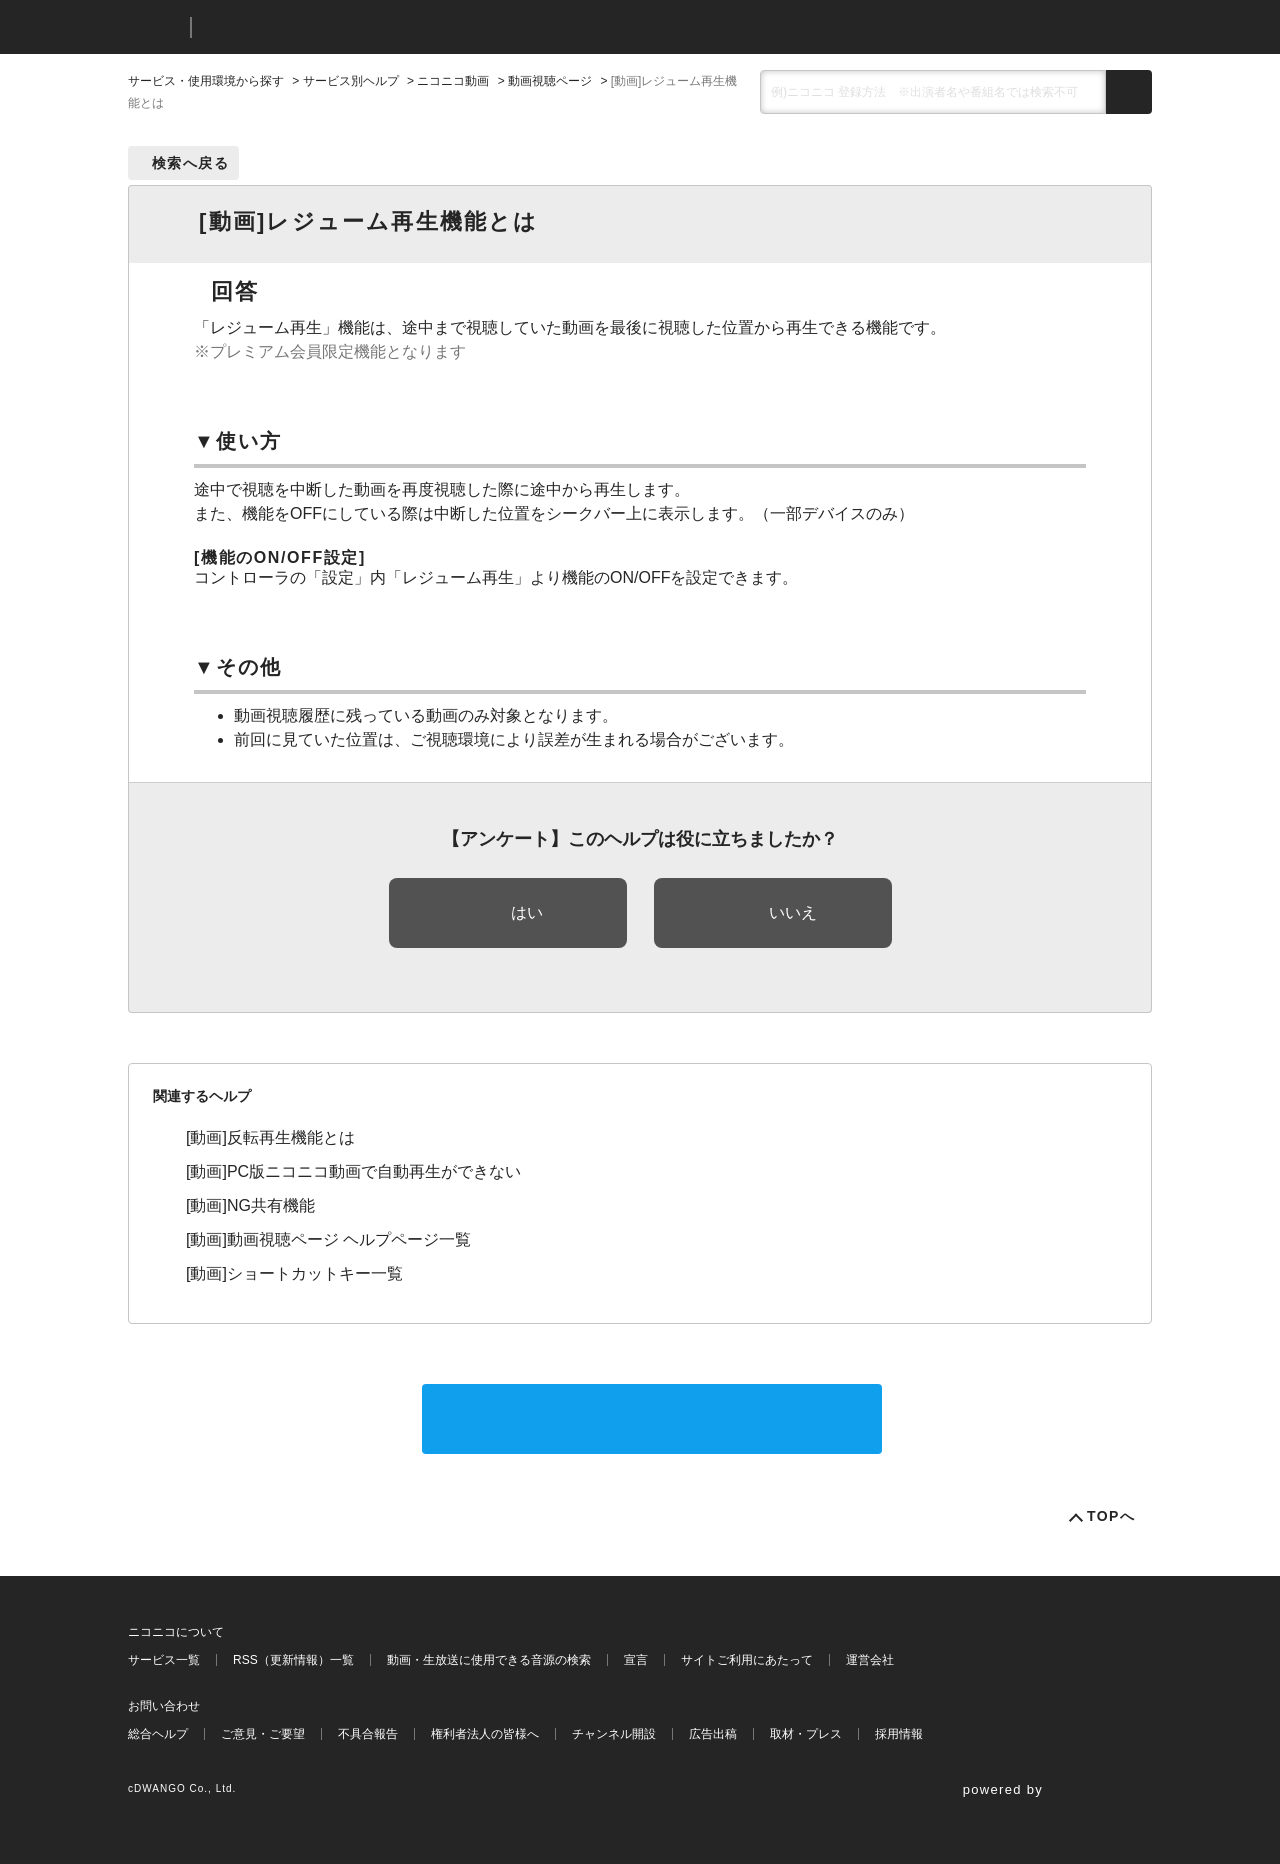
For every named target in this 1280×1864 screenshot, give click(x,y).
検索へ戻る (190, 163)
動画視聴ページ (550, 81)
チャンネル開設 (614, 1734)
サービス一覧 (164, 1660)
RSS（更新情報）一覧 (293, 1660)
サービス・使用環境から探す (206, 81)
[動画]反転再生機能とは (270, 1137)
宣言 (636, 1660)
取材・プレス (806, 1734)
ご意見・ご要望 (263, 1734)
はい (527, 912)
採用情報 (899, 1734)
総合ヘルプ (158, 1734)
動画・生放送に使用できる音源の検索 (489, 1660)
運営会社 (870, 1660)
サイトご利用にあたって (747, 1660)
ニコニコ (155, 27)
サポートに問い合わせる (652, 1418)
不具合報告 (368, 1734)
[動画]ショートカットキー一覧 (294, 1273)
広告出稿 (713, 1734)
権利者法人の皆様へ (485, 1734)
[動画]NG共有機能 (250, 1205)
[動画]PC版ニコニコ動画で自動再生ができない (353, 1171)
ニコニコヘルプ (312, 27)
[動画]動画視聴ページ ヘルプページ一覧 (328, 1239)
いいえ (793, 912)
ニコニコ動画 (453, 81)
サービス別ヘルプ (351, 81)
